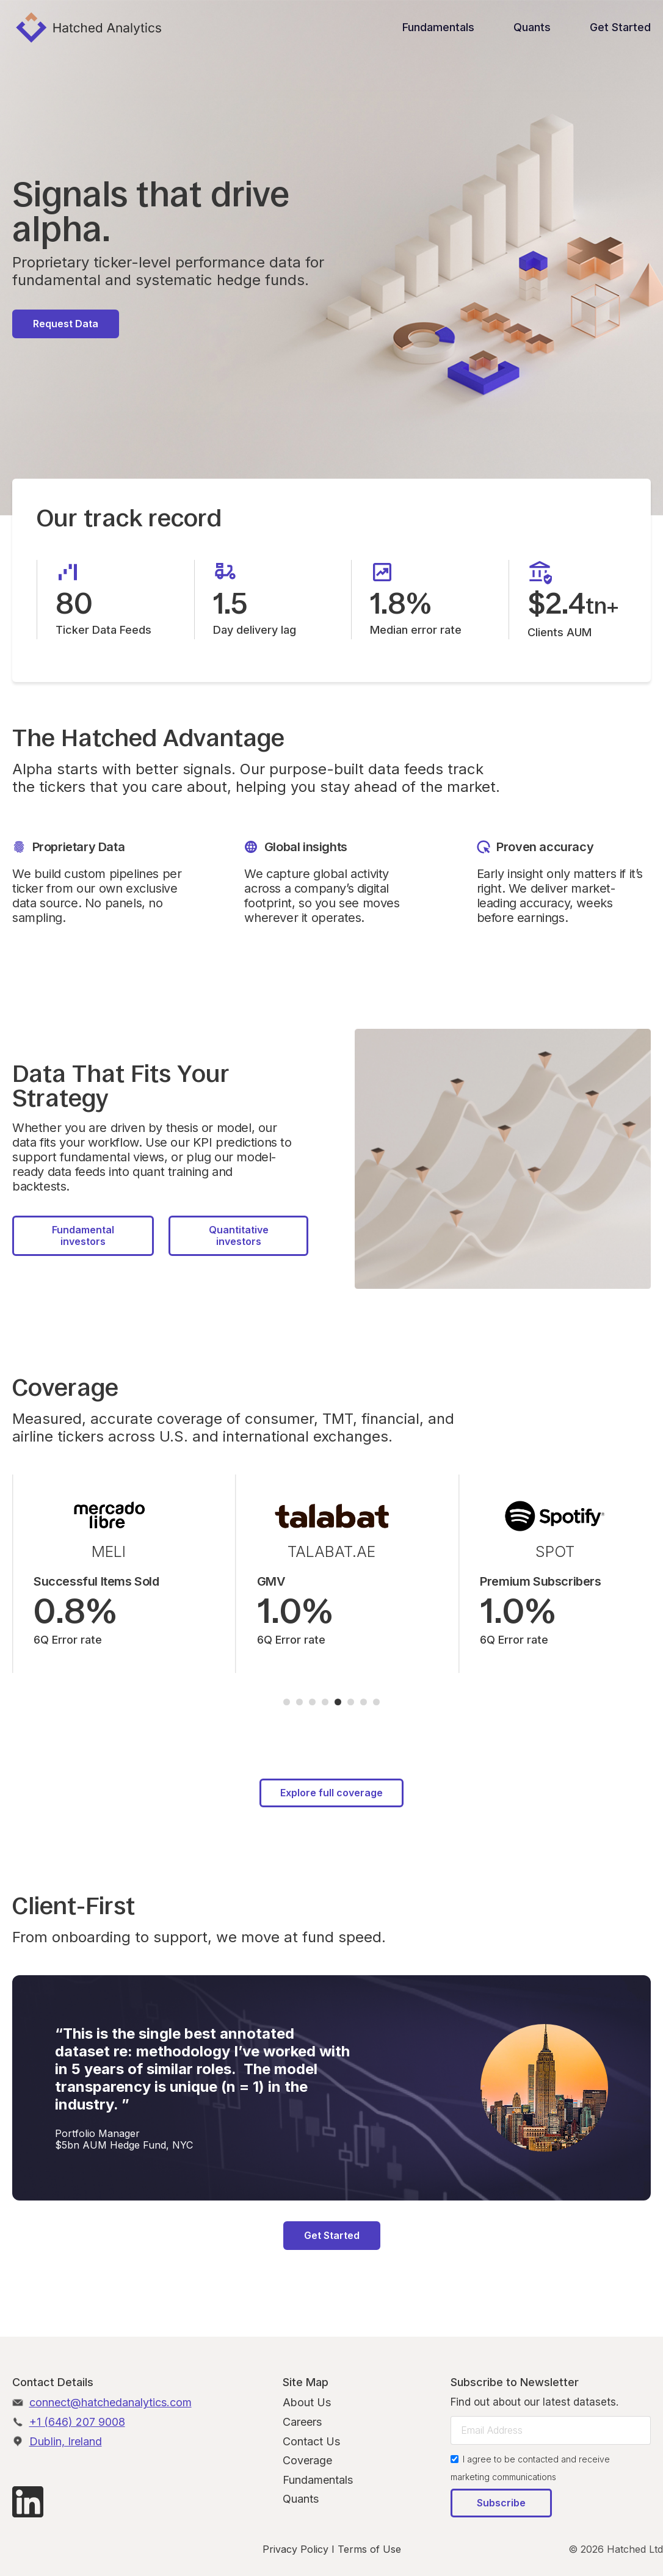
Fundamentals (438, 27)
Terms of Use (369, 2549)
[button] (286, 1702)
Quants (532, 27)
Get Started (620, 27)
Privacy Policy (295, 2549)
